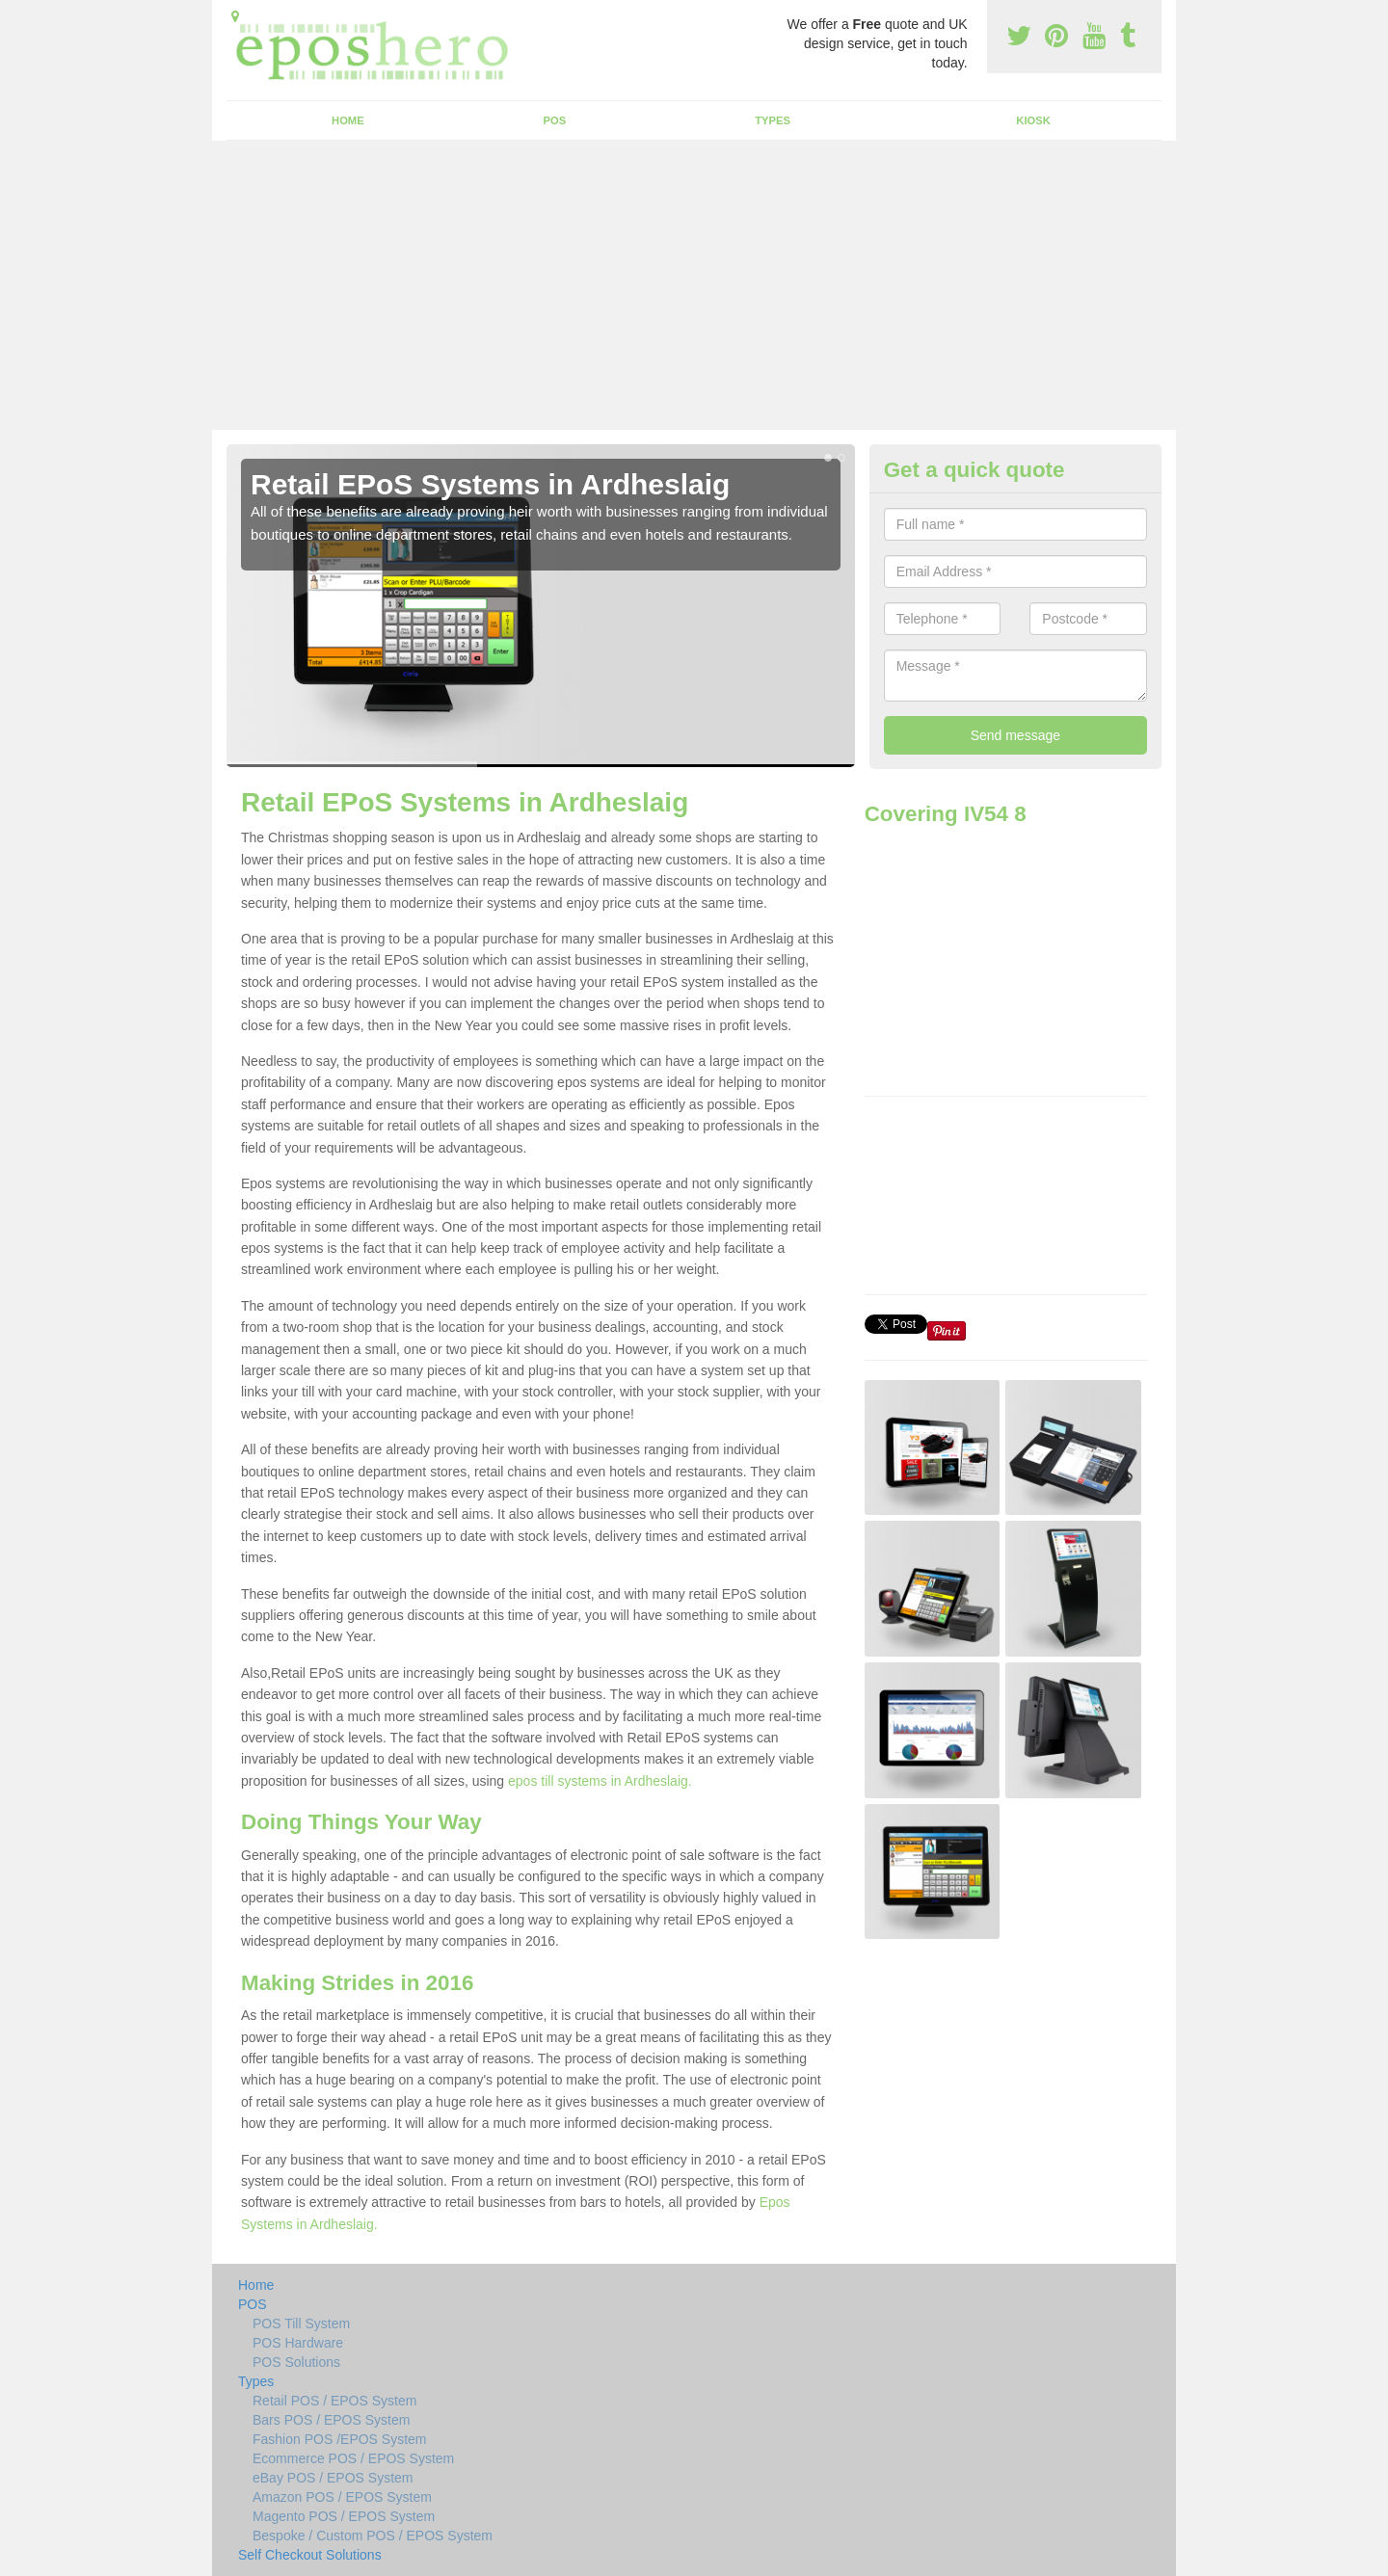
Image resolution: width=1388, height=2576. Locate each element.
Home (348, 120)
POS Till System (301, 2323)
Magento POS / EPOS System (344, 2516)
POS (555, 120)
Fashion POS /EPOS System (340, 2439)
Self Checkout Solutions (310, 2555)
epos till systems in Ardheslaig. (600, 1781)
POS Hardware (298, 2342)
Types (772, 120)
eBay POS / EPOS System (333, 2477)
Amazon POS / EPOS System (342, 2497)
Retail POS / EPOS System (334, 2400)
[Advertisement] (694, 285)
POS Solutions (296, 2362)
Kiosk (1033, 120)
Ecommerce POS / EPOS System (353, 2458)
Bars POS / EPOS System (331, 2420)
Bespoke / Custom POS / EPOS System (373, 2535)
